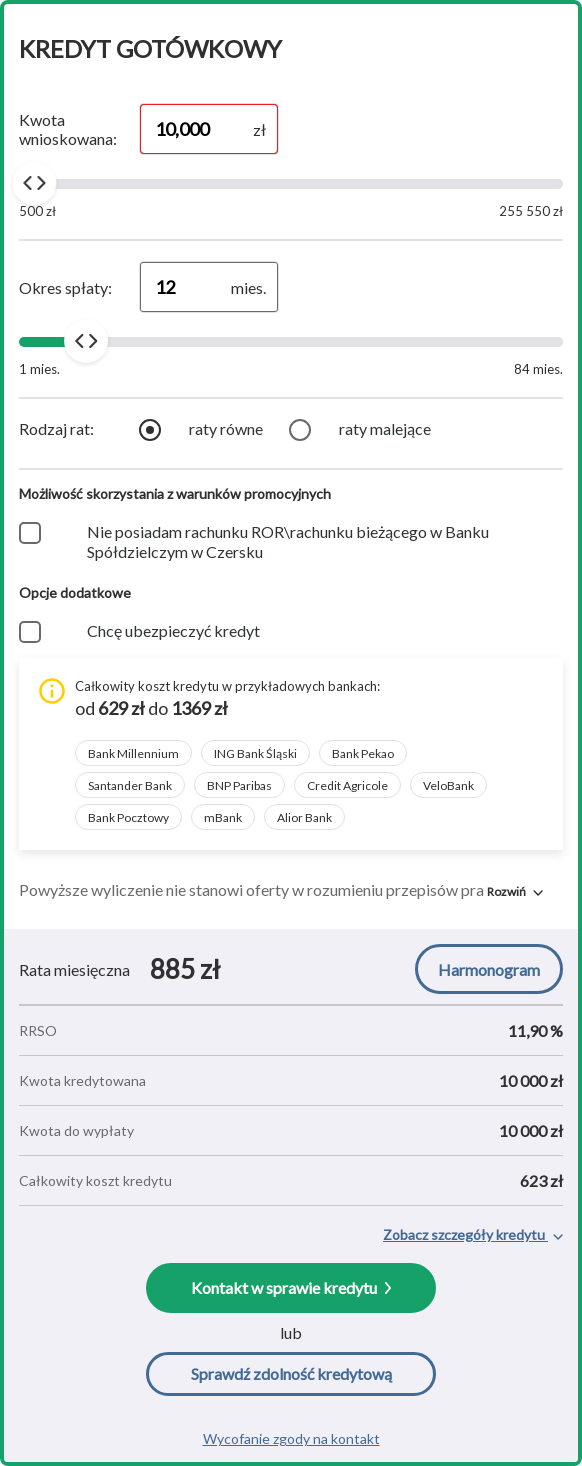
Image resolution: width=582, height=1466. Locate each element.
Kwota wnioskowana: (68, 129)
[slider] (34, 183)
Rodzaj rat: (56, 428)
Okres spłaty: (65, 287)
